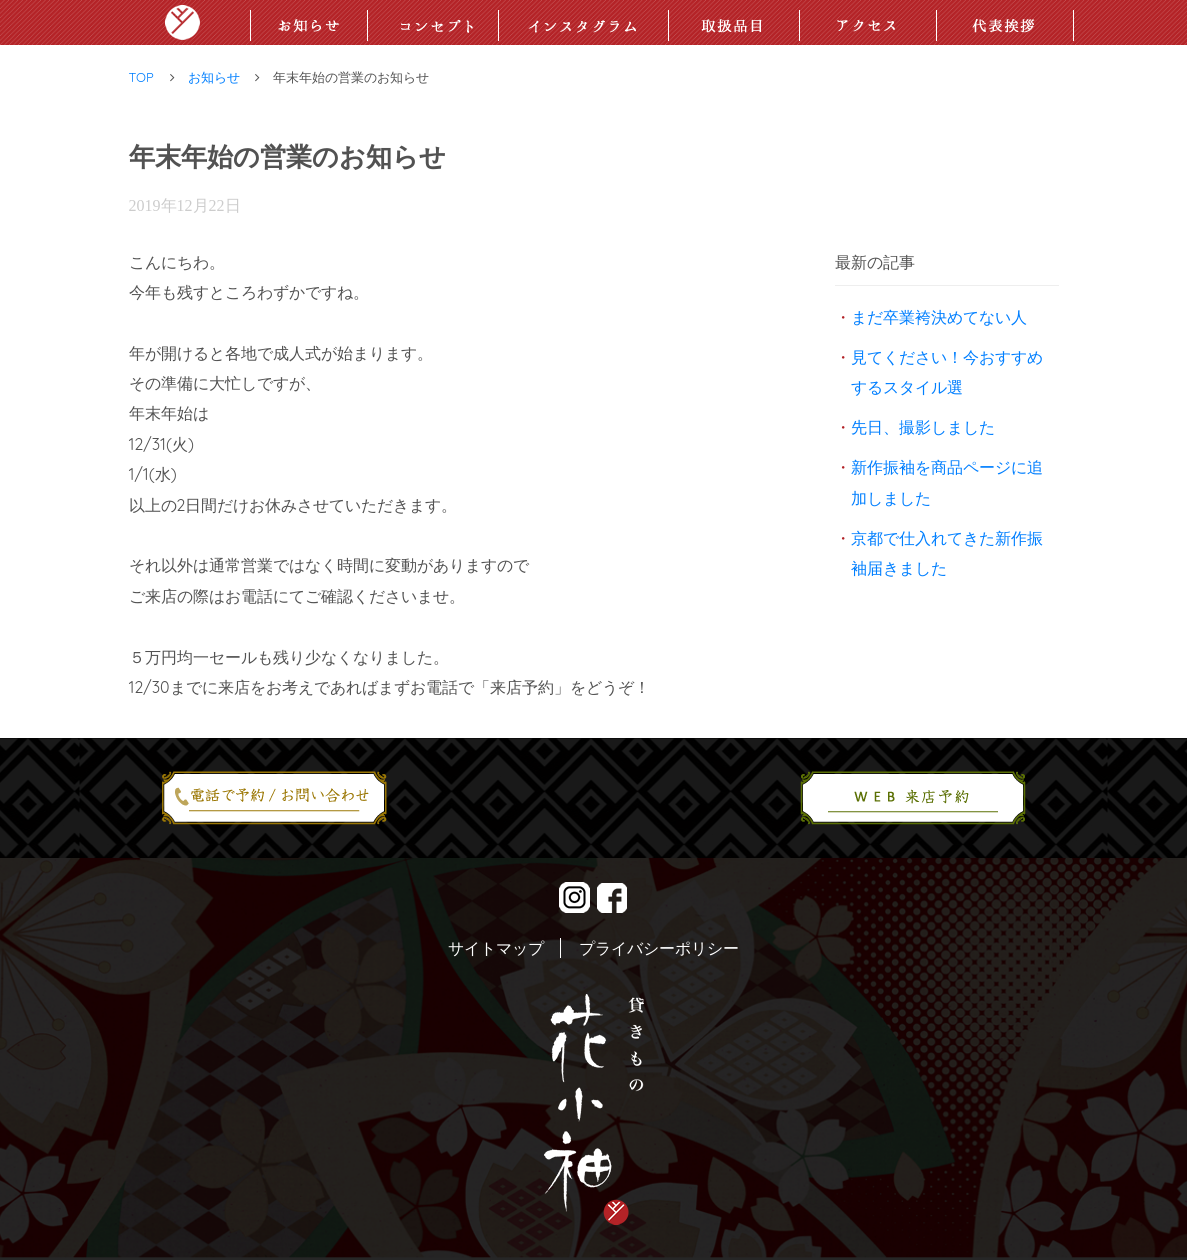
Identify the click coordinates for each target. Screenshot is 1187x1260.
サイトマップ (496, 948)
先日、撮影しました (923, 427)
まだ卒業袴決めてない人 (939, 317)
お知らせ (214, 77)
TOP (141, 77)
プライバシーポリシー (659, 948)
